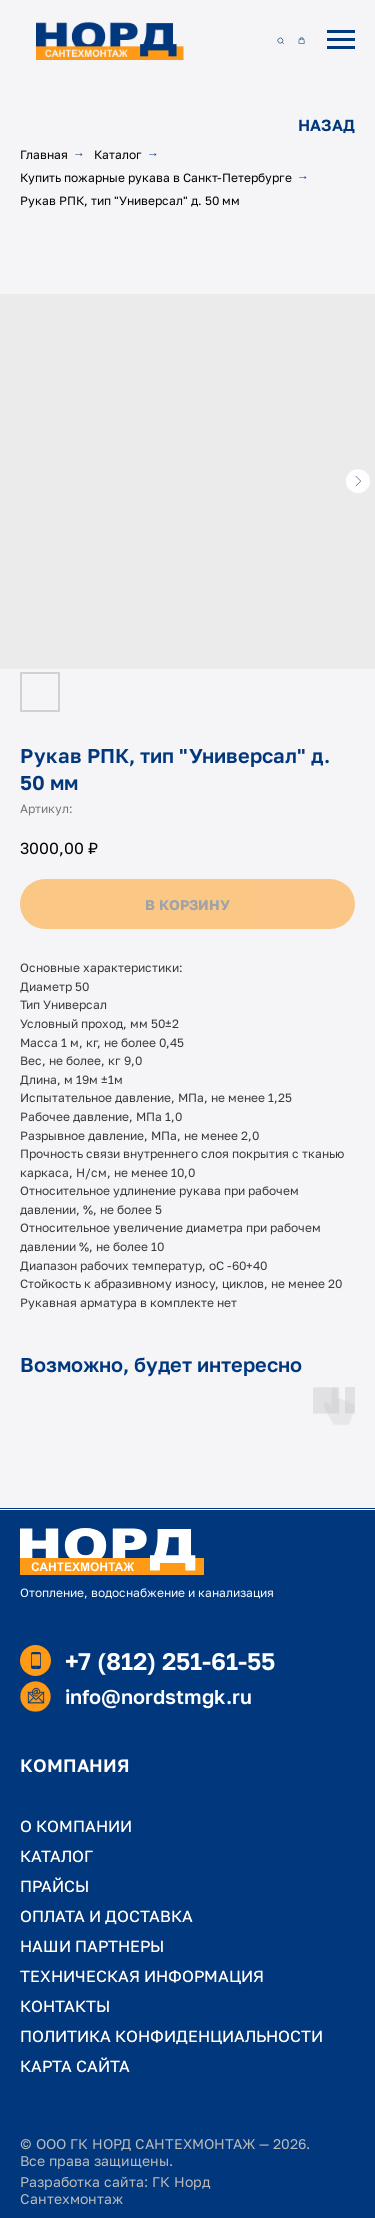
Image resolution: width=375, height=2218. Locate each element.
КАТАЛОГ (56, 1856)
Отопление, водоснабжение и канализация (147, 1592)
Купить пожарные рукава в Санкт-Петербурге (156, 177)
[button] (280, 39)
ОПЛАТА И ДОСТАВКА (106, 1916)
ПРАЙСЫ (54, 1886)
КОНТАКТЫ (65, 2006)
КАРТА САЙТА (75, 2066)
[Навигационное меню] (341, 40)
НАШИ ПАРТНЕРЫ (92, 1946)
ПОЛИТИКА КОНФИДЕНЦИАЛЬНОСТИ (171, 2036)
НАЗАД (326, 125)
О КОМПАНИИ (76, 1826)
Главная (44, 154)
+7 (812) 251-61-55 (170, 1660)
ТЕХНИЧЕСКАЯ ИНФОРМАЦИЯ (142, 1976)
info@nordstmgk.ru (158, 1696)
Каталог (118, 154)
